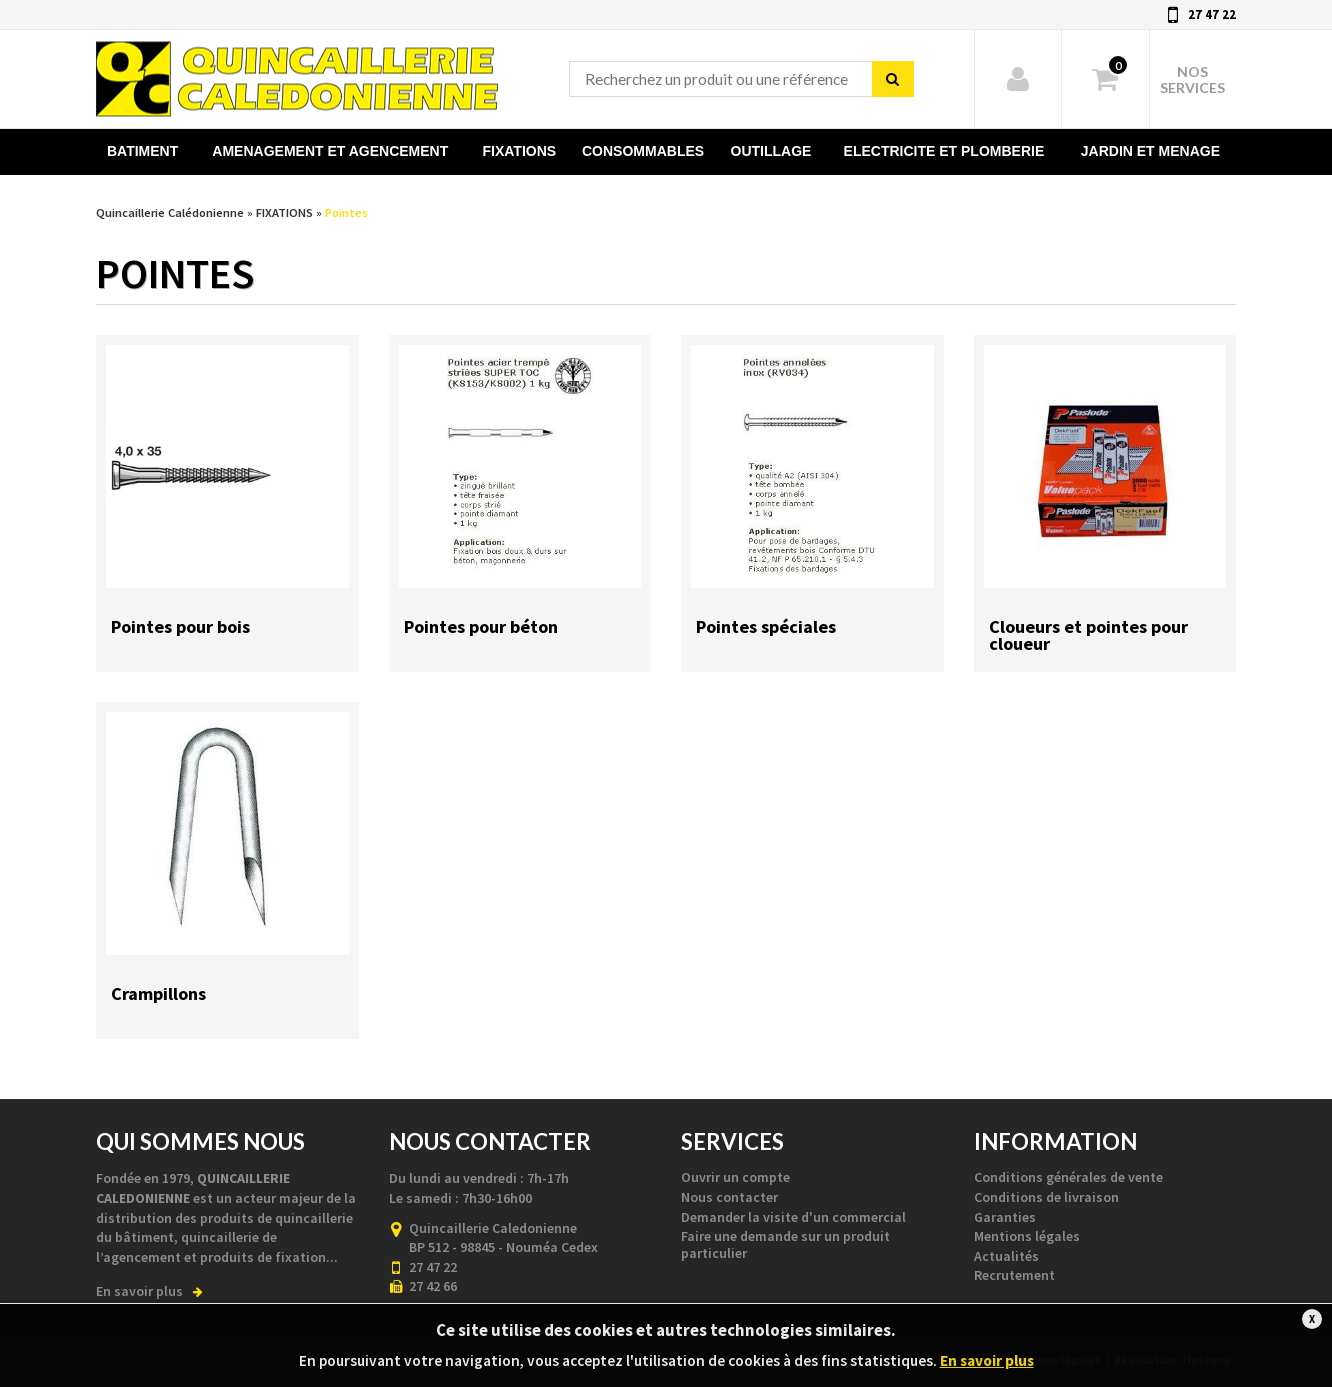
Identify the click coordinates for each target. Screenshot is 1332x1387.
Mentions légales (1027, 1236)
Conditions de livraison (1046, 1197)
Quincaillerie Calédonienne (297, 73)
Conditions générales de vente (1068, 1177)
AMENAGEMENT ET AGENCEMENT (330, 151)
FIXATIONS (520, 151)
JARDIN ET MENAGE (1150, 151)
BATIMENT (142, 151)
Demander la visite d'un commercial (793, 1217)
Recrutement (1014, 1275)
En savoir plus (149, 1291)
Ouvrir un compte (735, 1177)
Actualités (1006, 1256)
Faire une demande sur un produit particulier (785, 1244)
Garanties (1005, 1217)
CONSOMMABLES (643, 151)
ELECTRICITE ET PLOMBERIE (944, 151)
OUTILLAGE (771, 151)
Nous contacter (729, 1197)
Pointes (346, 212)
